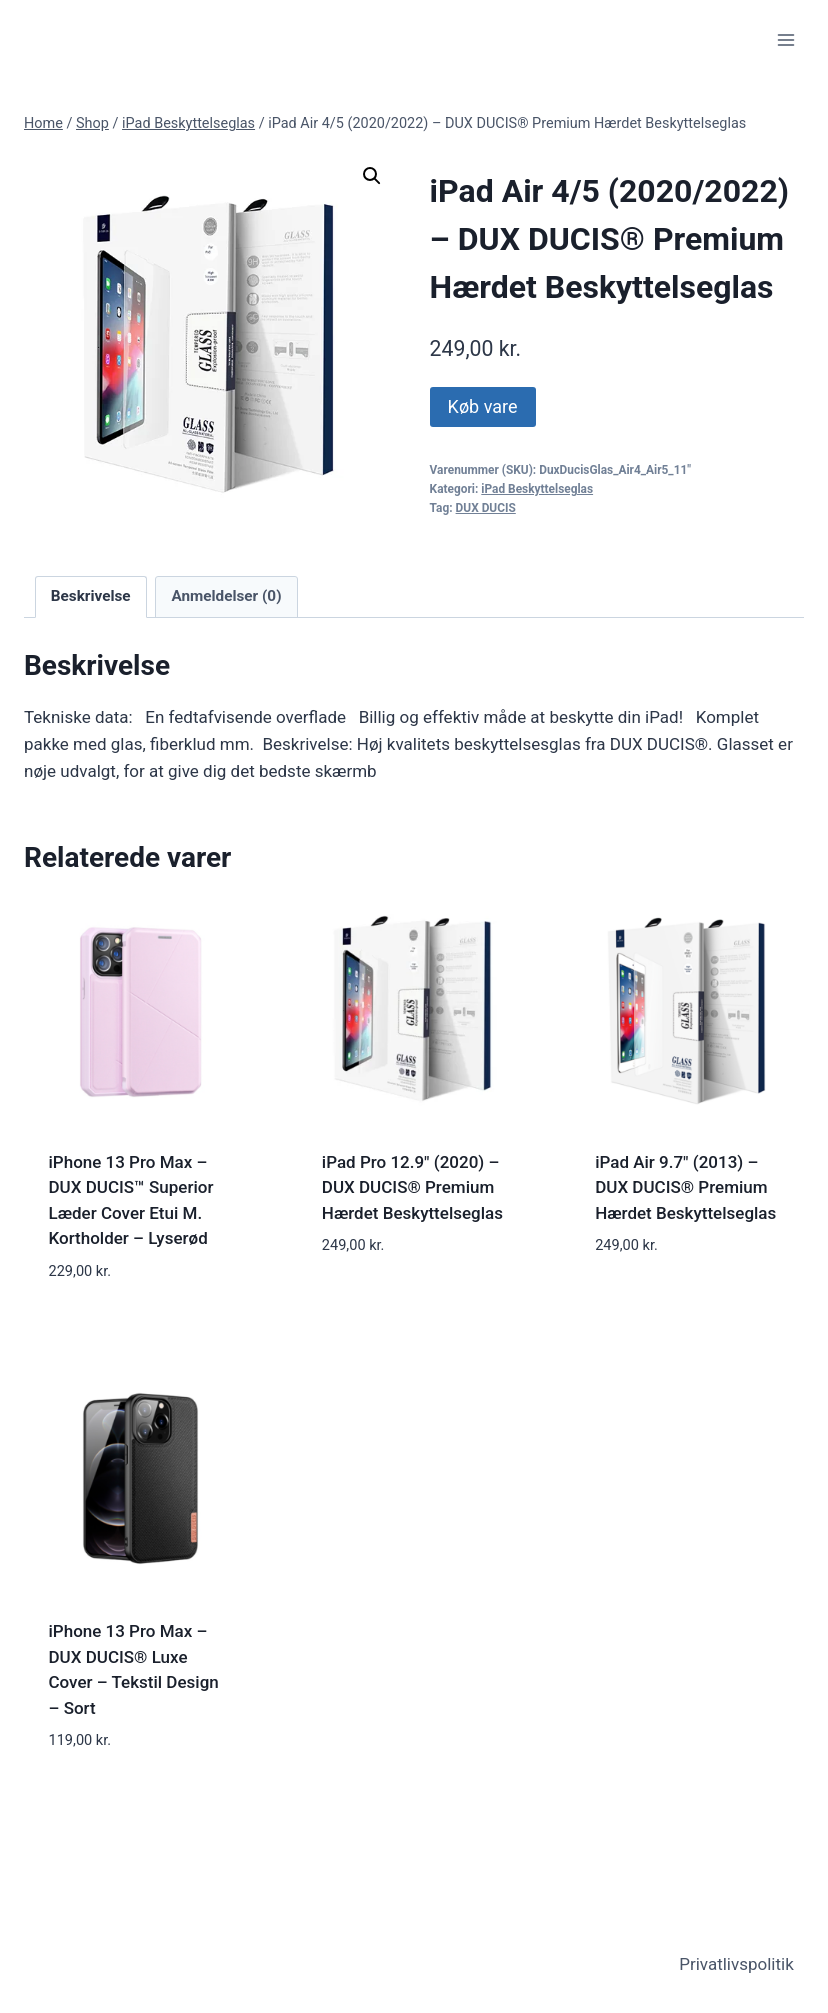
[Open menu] (785, 39)
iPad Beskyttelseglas (537, 489)
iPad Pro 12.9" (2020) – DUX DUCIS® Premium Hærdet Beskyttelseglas (412, 1187)
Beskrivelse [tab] (91, 596)
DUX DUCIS (486, 508)
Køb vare (483, 406)
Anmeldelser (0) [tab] (226, 596)
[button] (372, 176)
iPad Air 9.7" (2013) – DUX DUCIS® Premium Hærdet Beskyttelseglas (685, 1187)
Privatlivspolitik (736, 1964)
